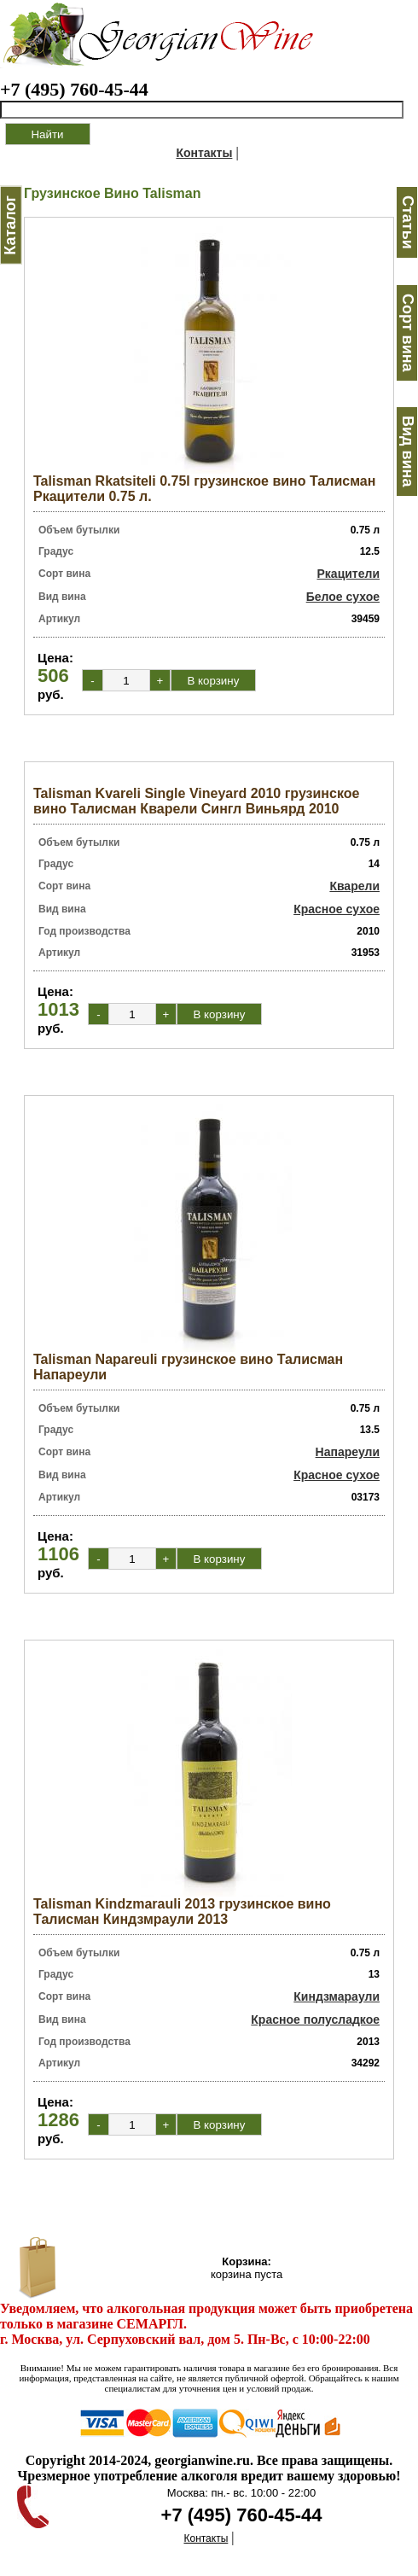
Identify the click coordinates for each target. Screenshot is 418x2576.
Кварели (354, 886)
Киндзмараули (336, 1996)
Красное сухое (336, 909)
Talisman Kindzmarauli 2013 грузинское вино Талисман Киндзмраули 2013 (182, 1911)
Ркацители (348, 573)
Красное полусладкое (315, 2019)
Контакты (204, 153)
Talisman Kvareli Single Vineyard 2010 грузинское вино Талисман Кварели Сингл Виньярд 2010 (196, 801)
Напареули (348, 1452)
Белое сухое (343, 596)
